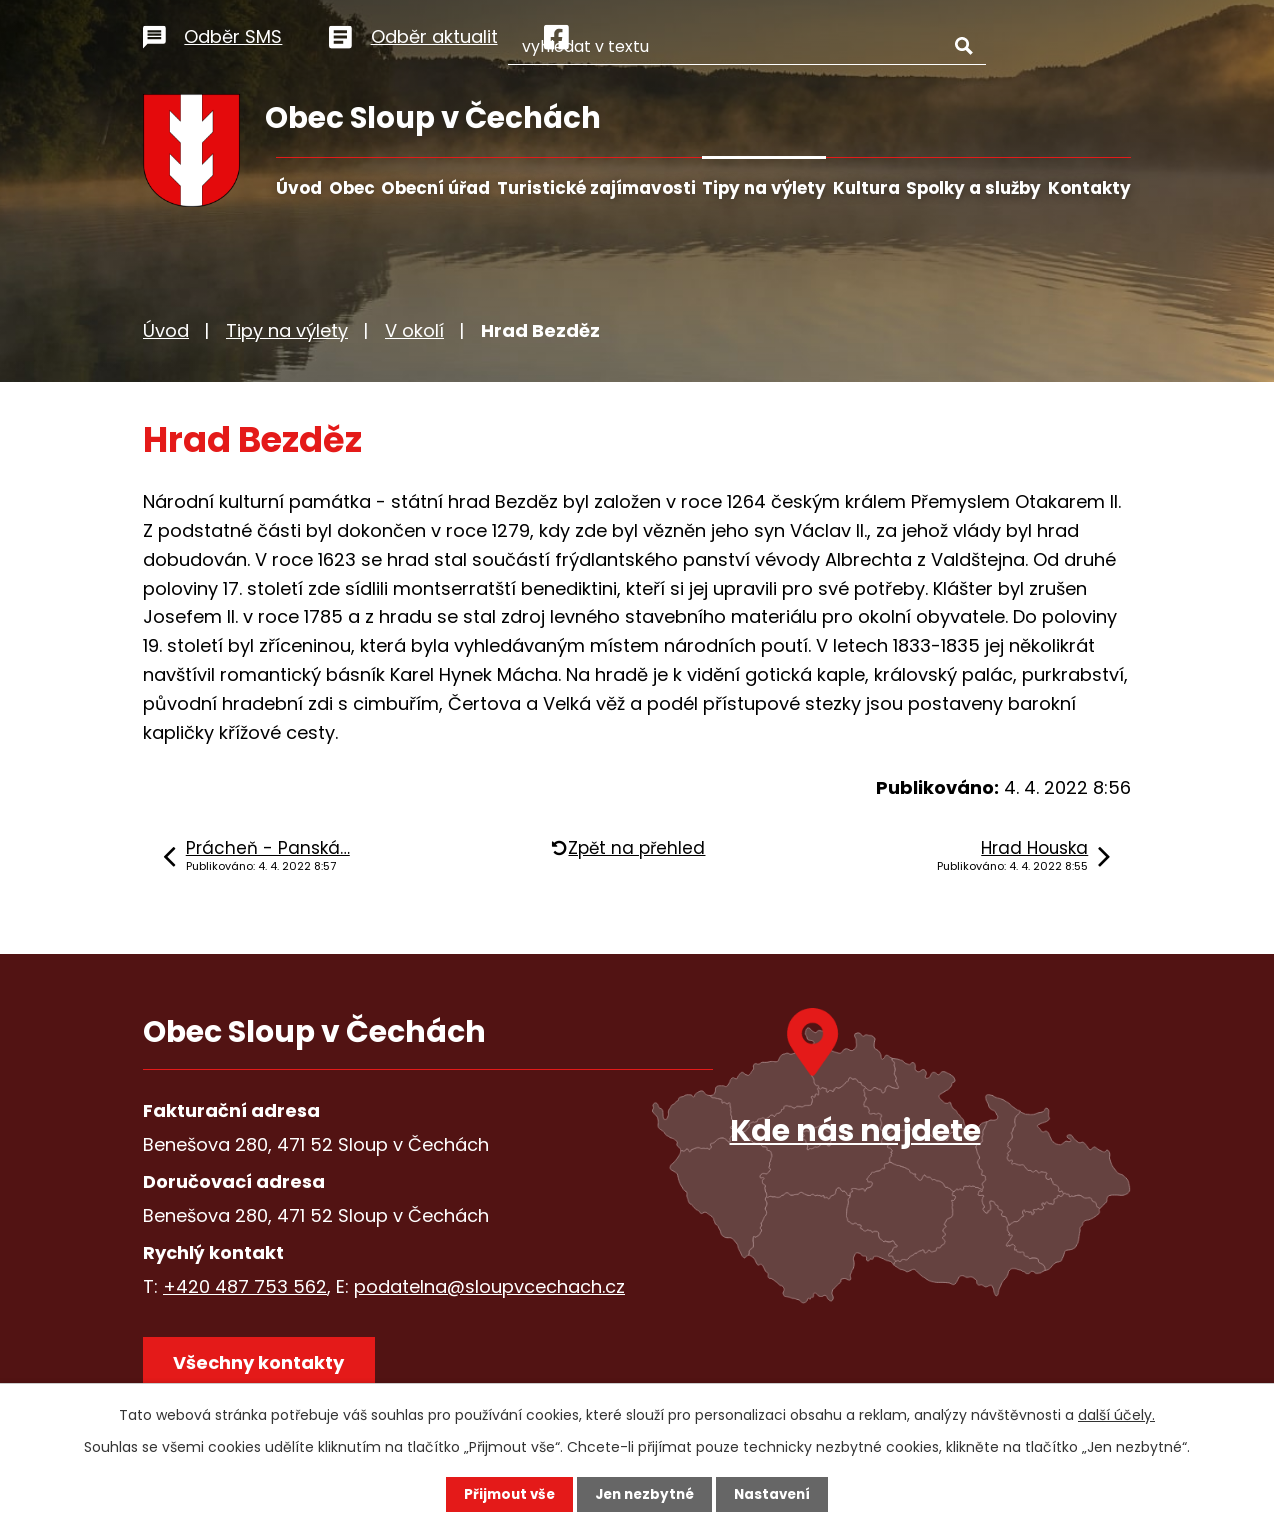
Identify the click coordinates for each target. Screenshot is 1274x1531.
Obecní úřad (435, 188)
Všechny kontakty (262, 1365)
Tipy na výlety (764, 188)
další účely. (1116, 1414)
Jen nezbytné (644, 1494)
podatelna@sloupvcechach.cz (489, 1286)
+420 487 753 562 (245, 1286)
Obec (352, 188)
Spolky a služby (973, 188)
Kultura (866, 188)
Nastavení (777, 1494)
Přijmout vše (504, 1494)
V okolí (414, 330)
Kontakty (1089, 188)
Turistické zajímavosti (596, 188)
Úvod (299, 188)
